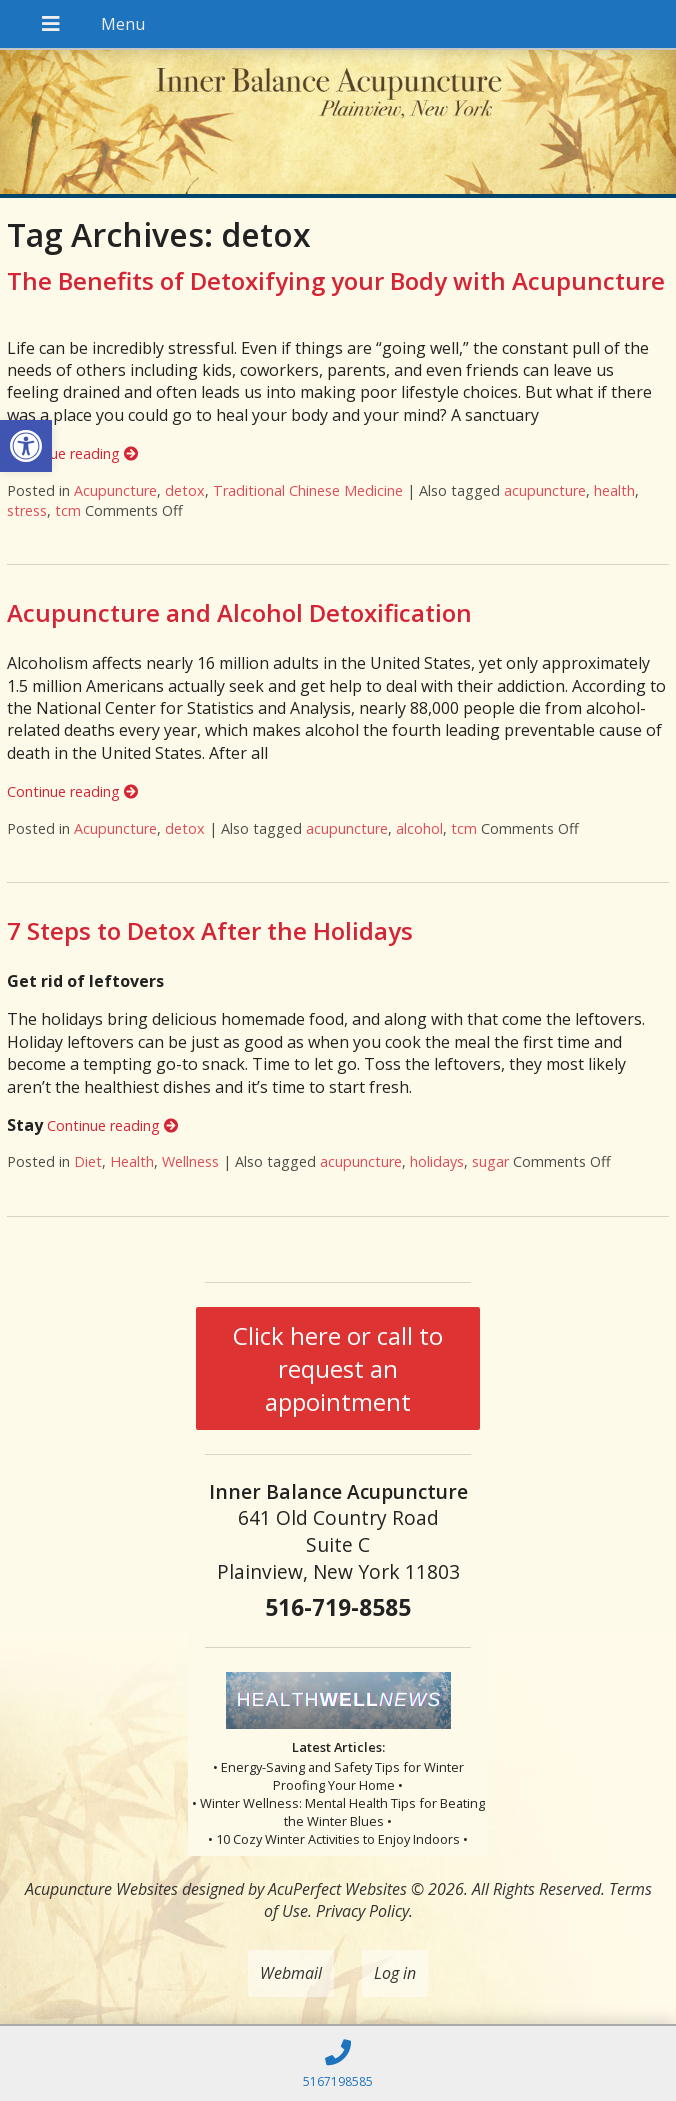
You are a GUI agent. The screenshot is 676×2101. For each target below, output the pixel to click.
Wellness (190, 1161)
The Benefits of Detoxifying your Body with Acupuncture (336, 280)
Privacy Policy (362, 1911)
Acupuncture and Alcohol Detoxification (239, 612)
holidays (437, 1161)
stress (27, 510)
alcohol (419, 828)
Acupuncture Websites (101, 1889)
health (614, 490)
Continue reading (72, 453)
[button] (26, 446)
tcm (68, 510)
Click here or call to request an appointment (338, 1368)
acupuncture (545, 490)
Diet (88, 1161)
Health (132, 1161)
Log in (395, 1973)
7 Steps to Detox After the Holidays (210, 930)
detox (185, 490)
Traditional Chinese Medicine (308, 490)
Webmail (291, 1973)
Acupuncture (115, 490)
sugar (490, 1161)
